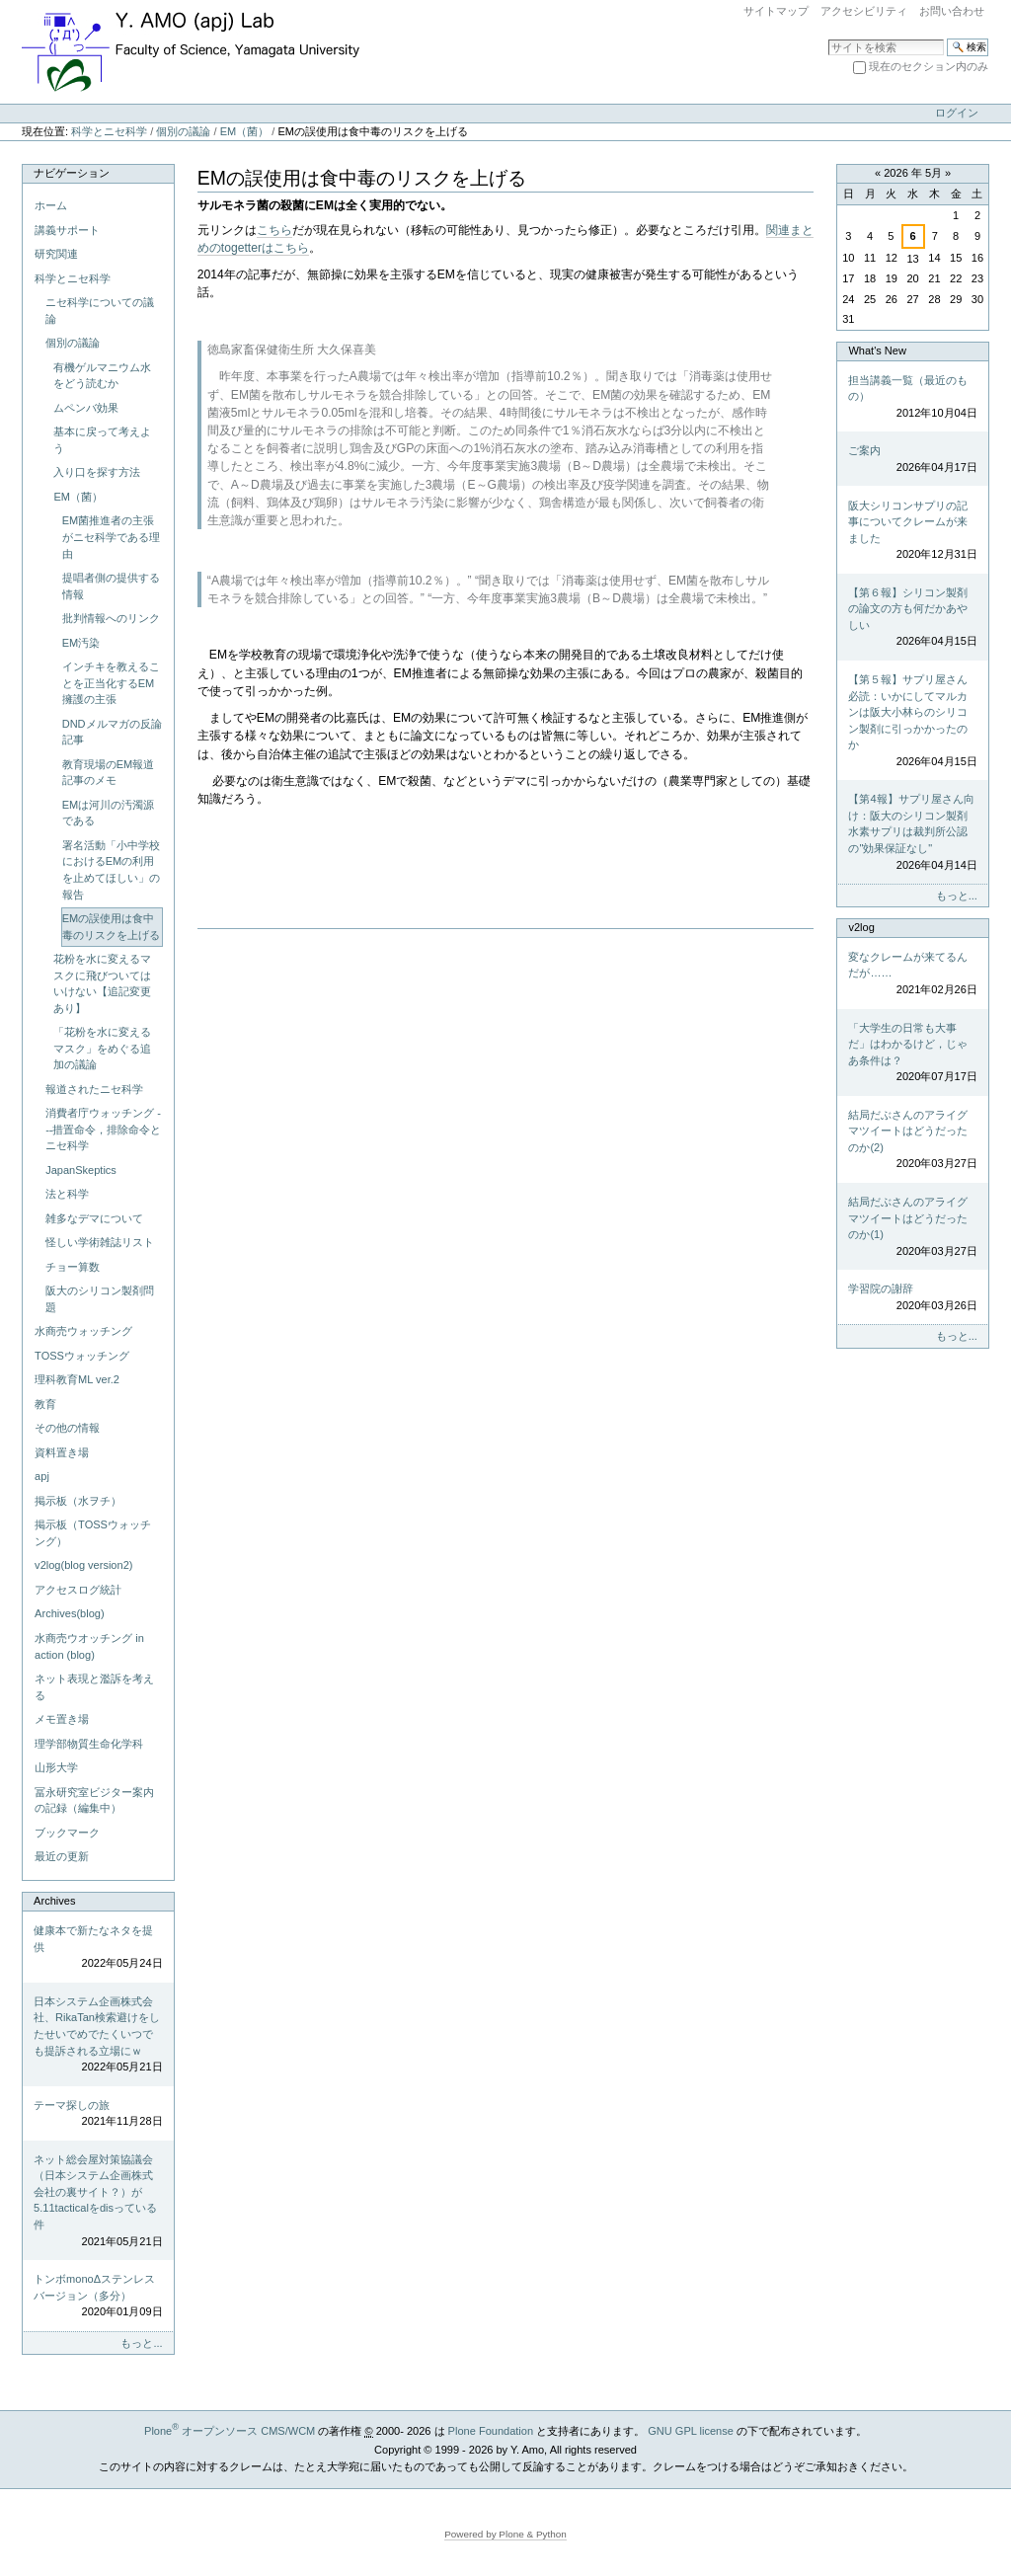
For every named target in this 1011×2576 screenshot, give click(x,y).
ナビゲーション (72, 173)
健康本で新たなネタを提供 (98, 1948)
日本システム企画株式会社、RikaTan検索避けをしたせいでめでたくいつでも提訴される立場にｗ (98, 2035)
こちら (274, 230)
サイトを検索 (827, 38)
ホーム (51, 205)
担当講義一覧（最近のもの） (912, 398)
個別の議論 (183, 131)
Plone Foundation (490, 2431)
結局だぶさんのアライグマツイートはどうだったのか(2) (912, 1140)
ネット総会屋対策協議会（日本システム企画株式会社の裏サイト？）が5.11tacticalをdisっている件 (98, 2201)
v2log (861, 927)
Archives (54, 1901)
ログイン (956, 112)
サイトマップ (776, 11)
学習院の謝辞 (912, 1298)
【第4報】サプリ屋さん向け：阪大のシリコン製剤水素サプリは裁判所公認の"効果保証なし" (912, 833)
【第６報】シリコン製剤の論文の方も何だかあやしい (912, 618)
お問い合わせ (951, 11)
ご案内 (912, 459)
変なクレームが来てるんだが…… (912, 974)
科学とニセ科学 (109, 131)
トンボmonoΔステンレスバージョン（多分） (98, 2296)
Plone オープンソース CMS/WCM (229, 2431)
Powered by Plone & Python (505, 2534)
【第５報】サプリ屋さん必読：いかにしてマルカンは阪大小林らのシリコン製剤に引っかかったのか (912, 721)
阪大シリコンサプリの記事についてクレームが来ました (912, 531)
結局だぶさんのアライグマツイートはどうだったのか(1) (912, 1227)
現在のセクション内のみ (928, 66)
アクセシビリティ (863, 11)
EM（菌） (245, 131)
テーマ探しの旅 (98, 2114)
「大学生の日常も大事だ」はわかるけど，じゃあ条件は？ (912, 1053)
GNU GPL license (691, 2431)
